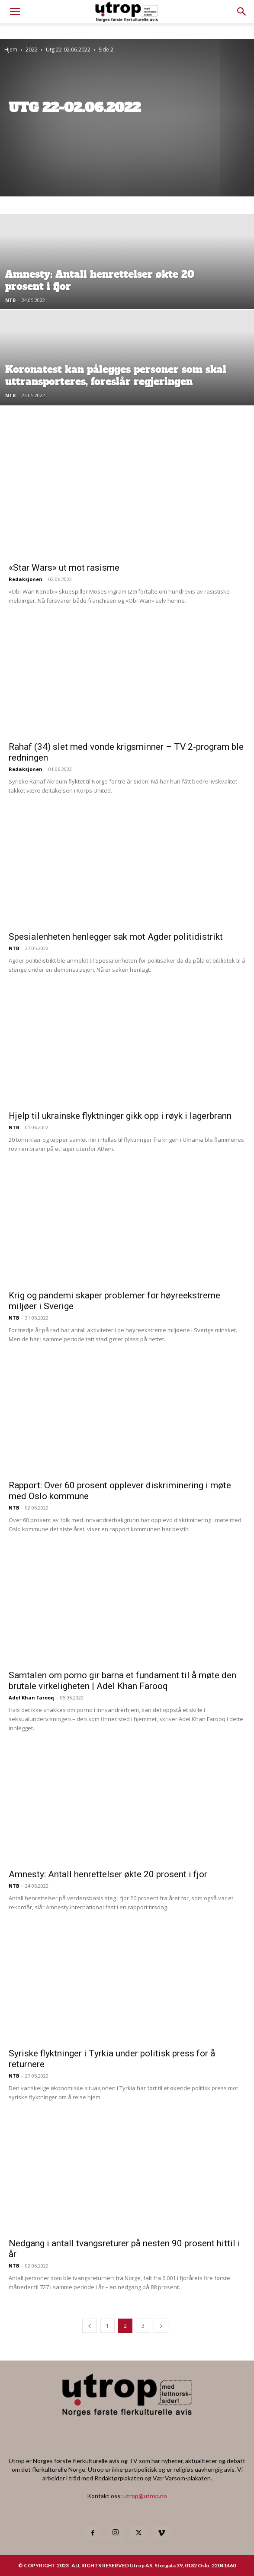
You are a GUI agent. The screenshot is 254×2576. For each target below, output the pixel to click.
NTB (10, 300)
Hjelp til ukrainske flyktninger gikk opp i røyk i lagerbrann (120, 1116)
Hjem (10, 49)
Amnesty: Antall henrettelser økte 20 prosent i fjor (108, 1874)
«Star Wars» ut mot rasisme (64, 567)
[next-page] (161, 2326)
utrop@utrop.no (145, 2495)
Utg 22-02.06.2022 (68, 49)
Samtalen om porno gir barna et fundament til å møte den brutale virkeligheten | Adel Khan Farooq (122, 1680)
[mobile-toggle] (15, 11)
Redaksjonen (25, 579)
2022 (32, 49)
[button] (242, 11)
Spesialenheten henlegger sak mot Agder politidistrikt (116, 936)
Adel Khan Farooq (31, 1697)
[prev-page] (89, 2326)
